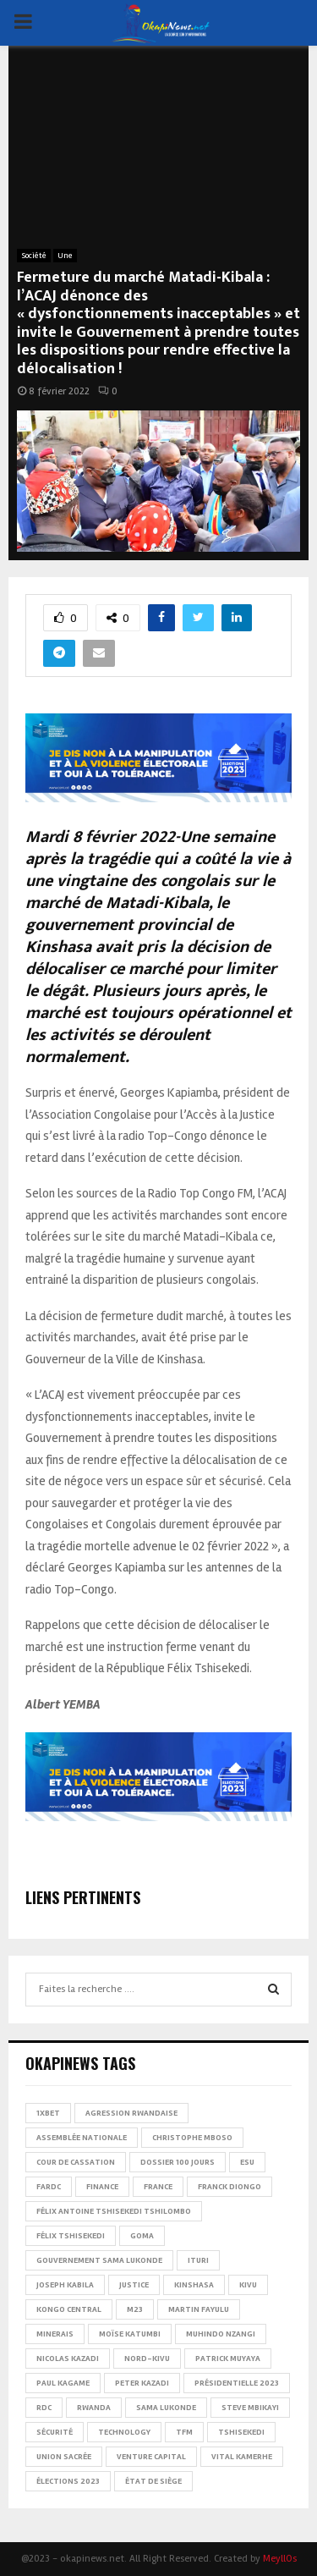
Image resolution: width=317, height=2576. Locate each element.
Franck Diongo (229, 2187)
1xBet (48, 2113)
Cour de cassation (75, 2162)
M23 (135, 2309)
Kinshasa (194, 2285)
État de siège (153, 2481)
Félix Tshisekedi (70, 2236)
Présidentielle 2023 (236, 2383)
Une (65, 255)
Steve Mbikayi (250, 2408)
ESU (247, 2162)
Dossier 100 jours (177, 2162)
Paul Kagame (63, 2383)
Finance (102, 2187)
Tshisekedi (241, 2432)
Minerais (55, 2334)
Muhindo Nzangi (220, 2334)
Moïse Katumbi (130, 2334)
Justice (134, 2285)
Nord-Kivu (147, 2358)
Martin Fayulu (198, 2309)
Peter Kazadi (142, 2383)
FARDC (48, 2187)
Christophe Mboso (192, 2138)
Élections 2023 (68, 2481)
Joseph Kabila (65, 2285)
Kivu (248, 2285)
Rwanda (94, 2408)
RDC (44, 2408)
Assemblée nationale (81, 2138)
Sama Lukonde (166, 2408)
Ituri (198, 2260)
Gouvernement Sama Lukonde (99, 2260)
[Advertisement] (158, 155)
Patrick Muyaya (227, 2358)
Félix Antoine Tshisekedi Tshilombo (113, 2211)
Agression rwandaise (131, 2113)
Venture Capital (151, 2457)
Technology (124, 2432)
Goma (142, 2236)
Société (33, 255)
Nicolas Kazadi (67, 2358)
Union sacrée (63, 2457)
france (158, 2187)
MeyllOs (280, 2558)
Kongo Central (68, 2309)
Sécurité (54, 2432)
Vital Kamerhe (241, 2457)
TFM (184, 2432)
